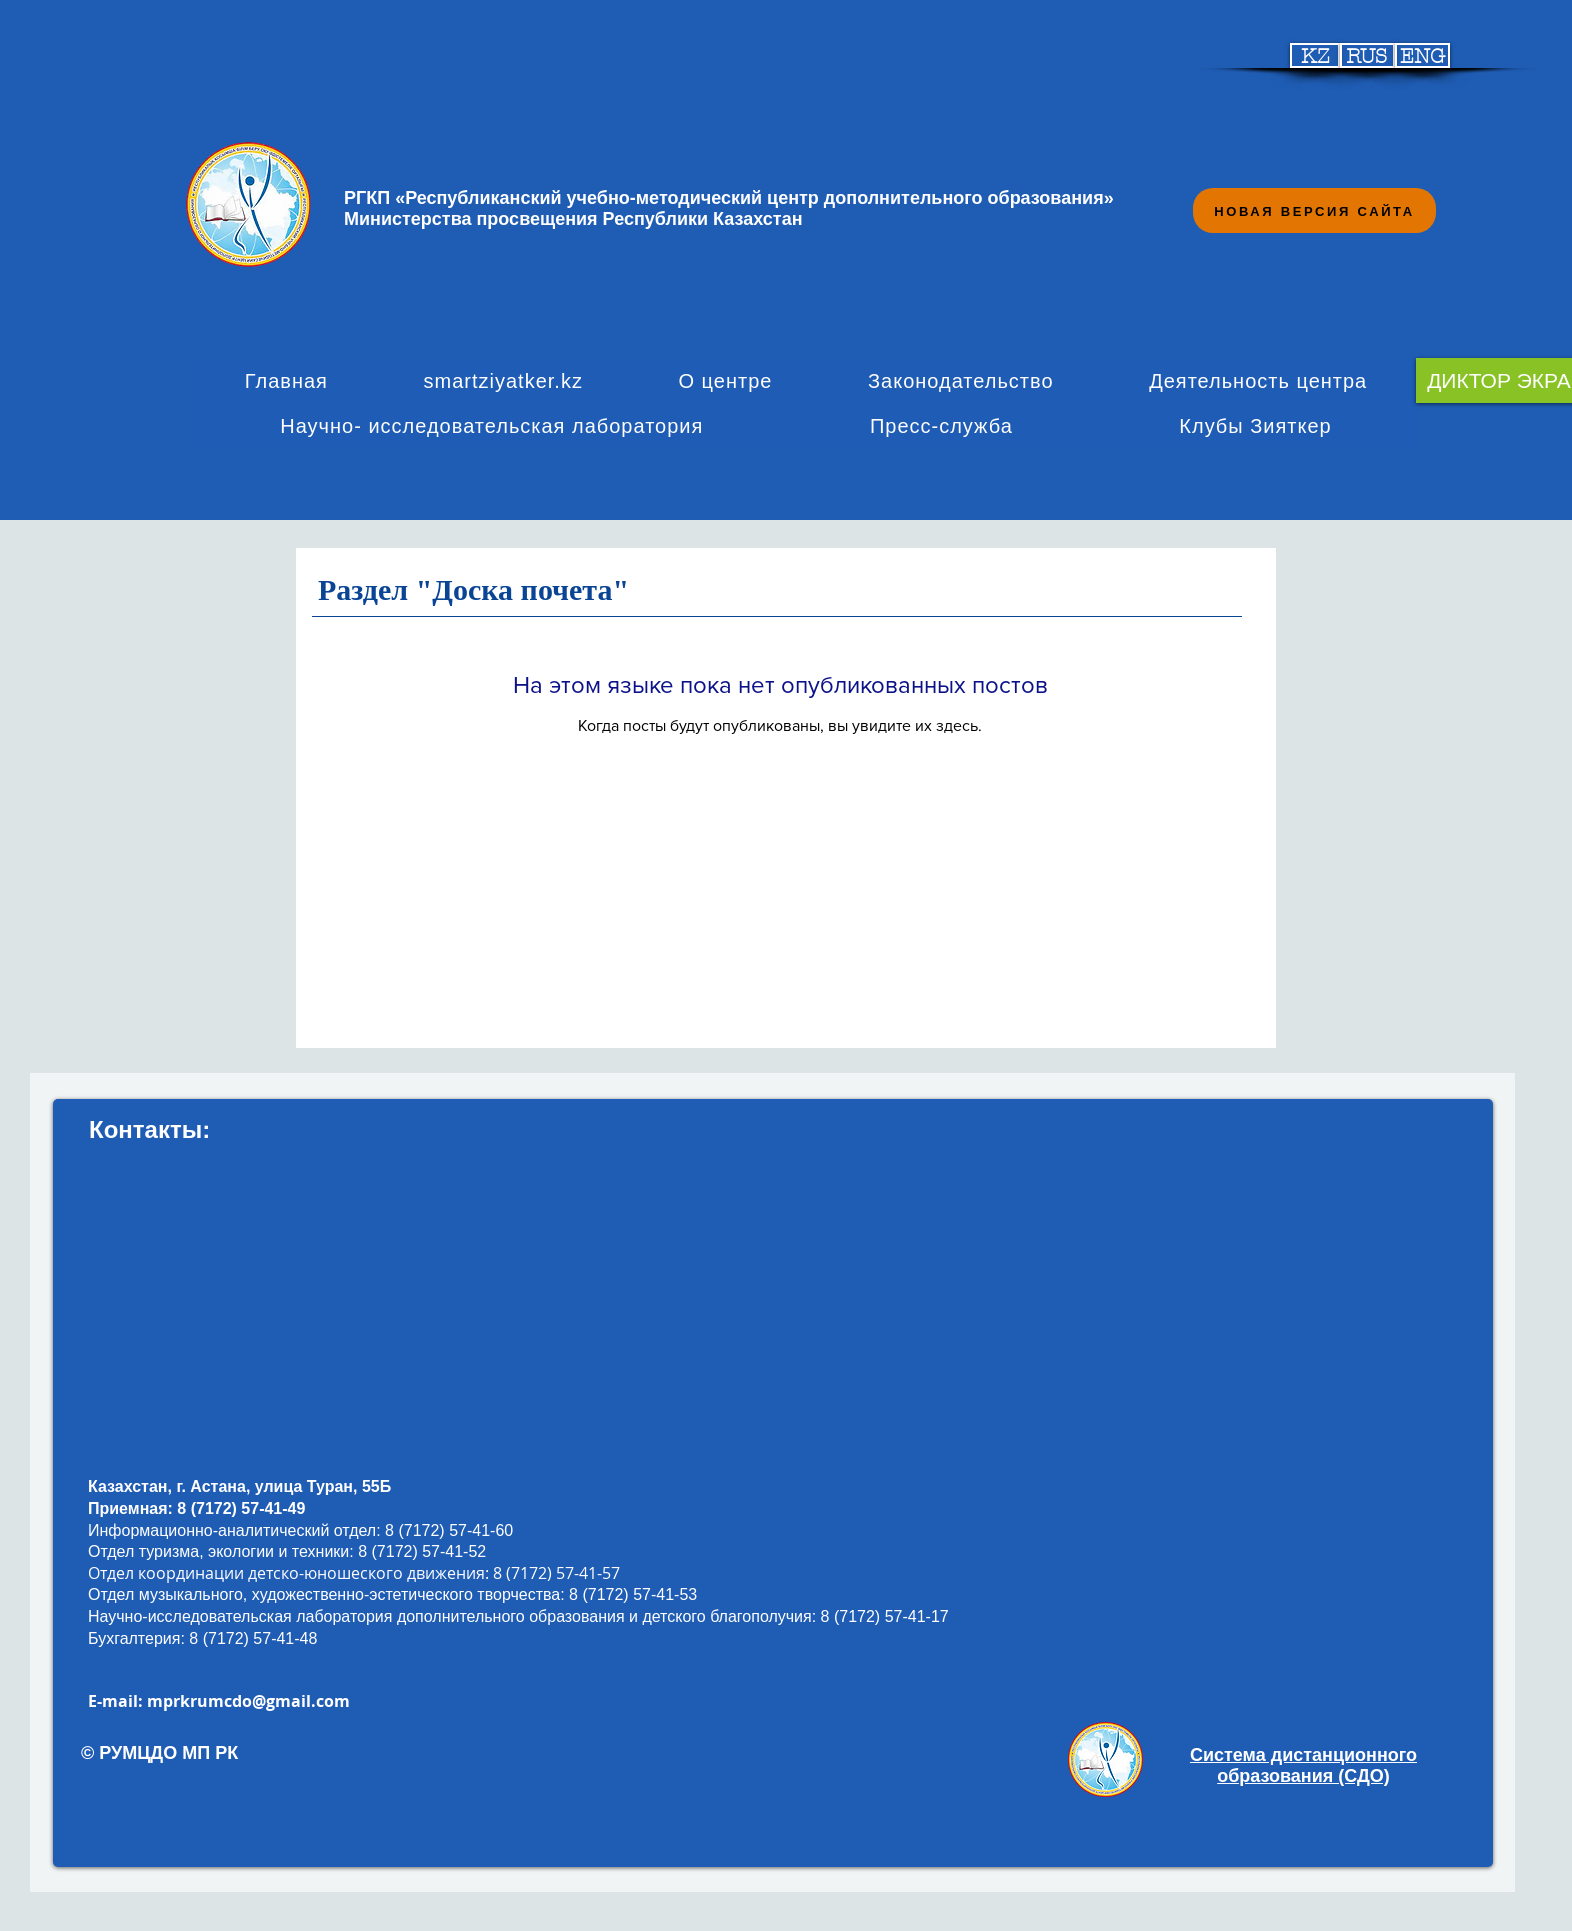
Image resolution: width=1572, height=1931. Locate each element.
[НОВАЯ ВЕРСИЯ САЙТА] (1314, 210)
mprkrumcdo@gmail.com (248, 1701)
